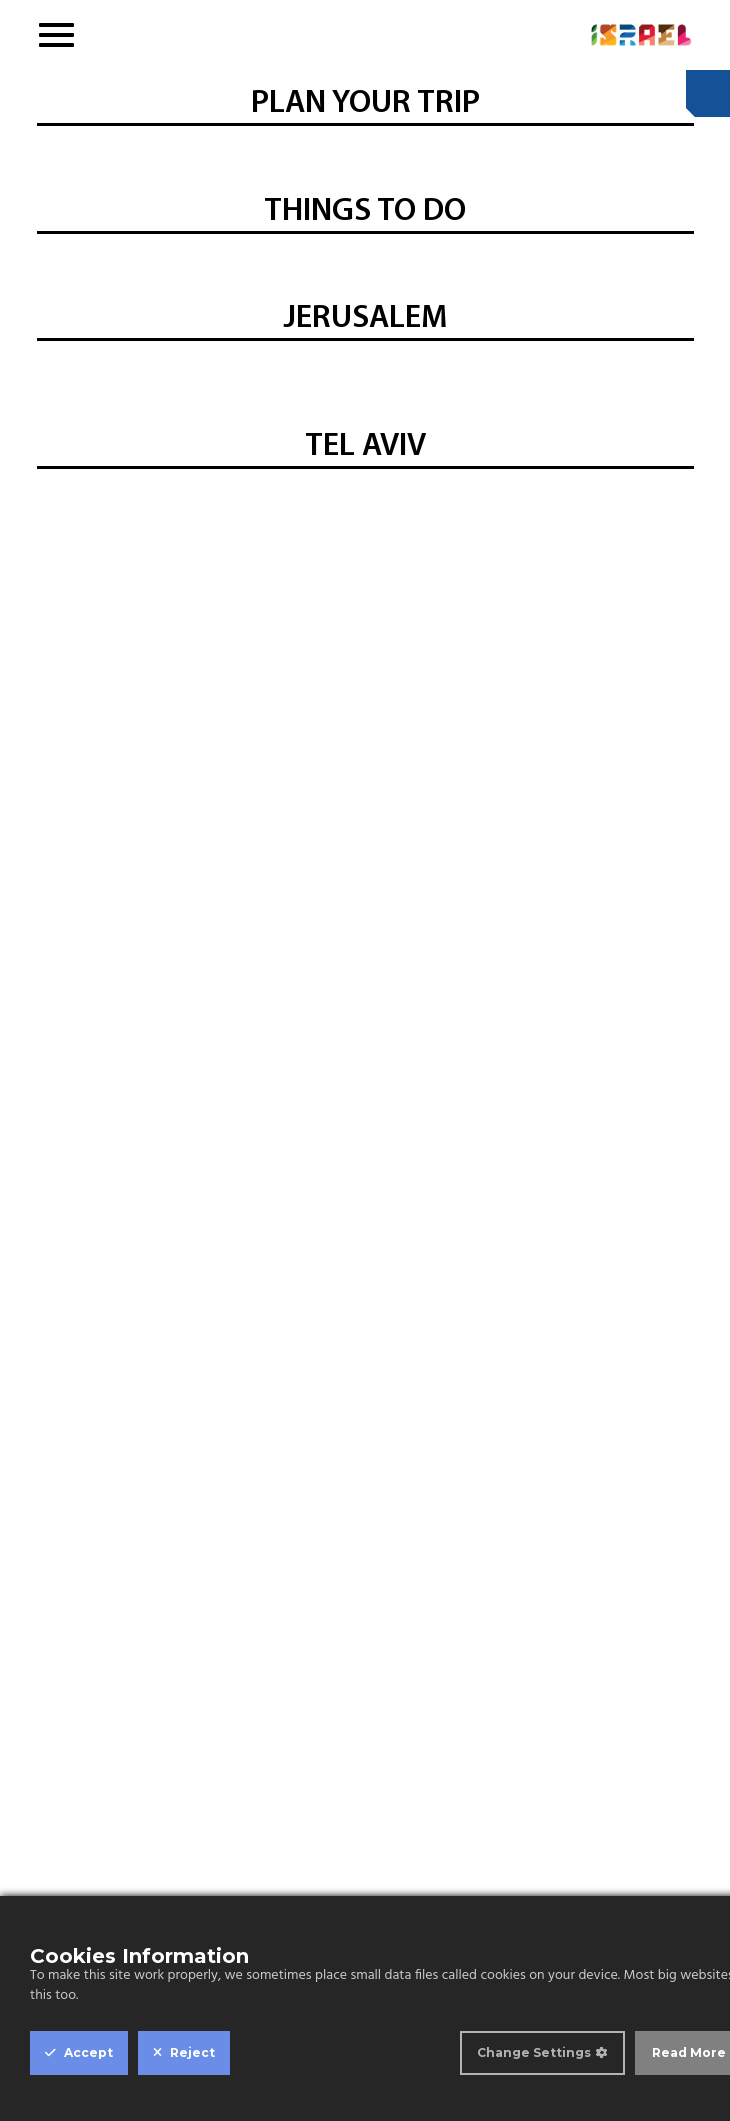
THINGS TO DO (365, 212)
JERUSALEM (365, 319)
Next (678, 257)
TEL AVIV (365, 447)
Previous (57, 257)
